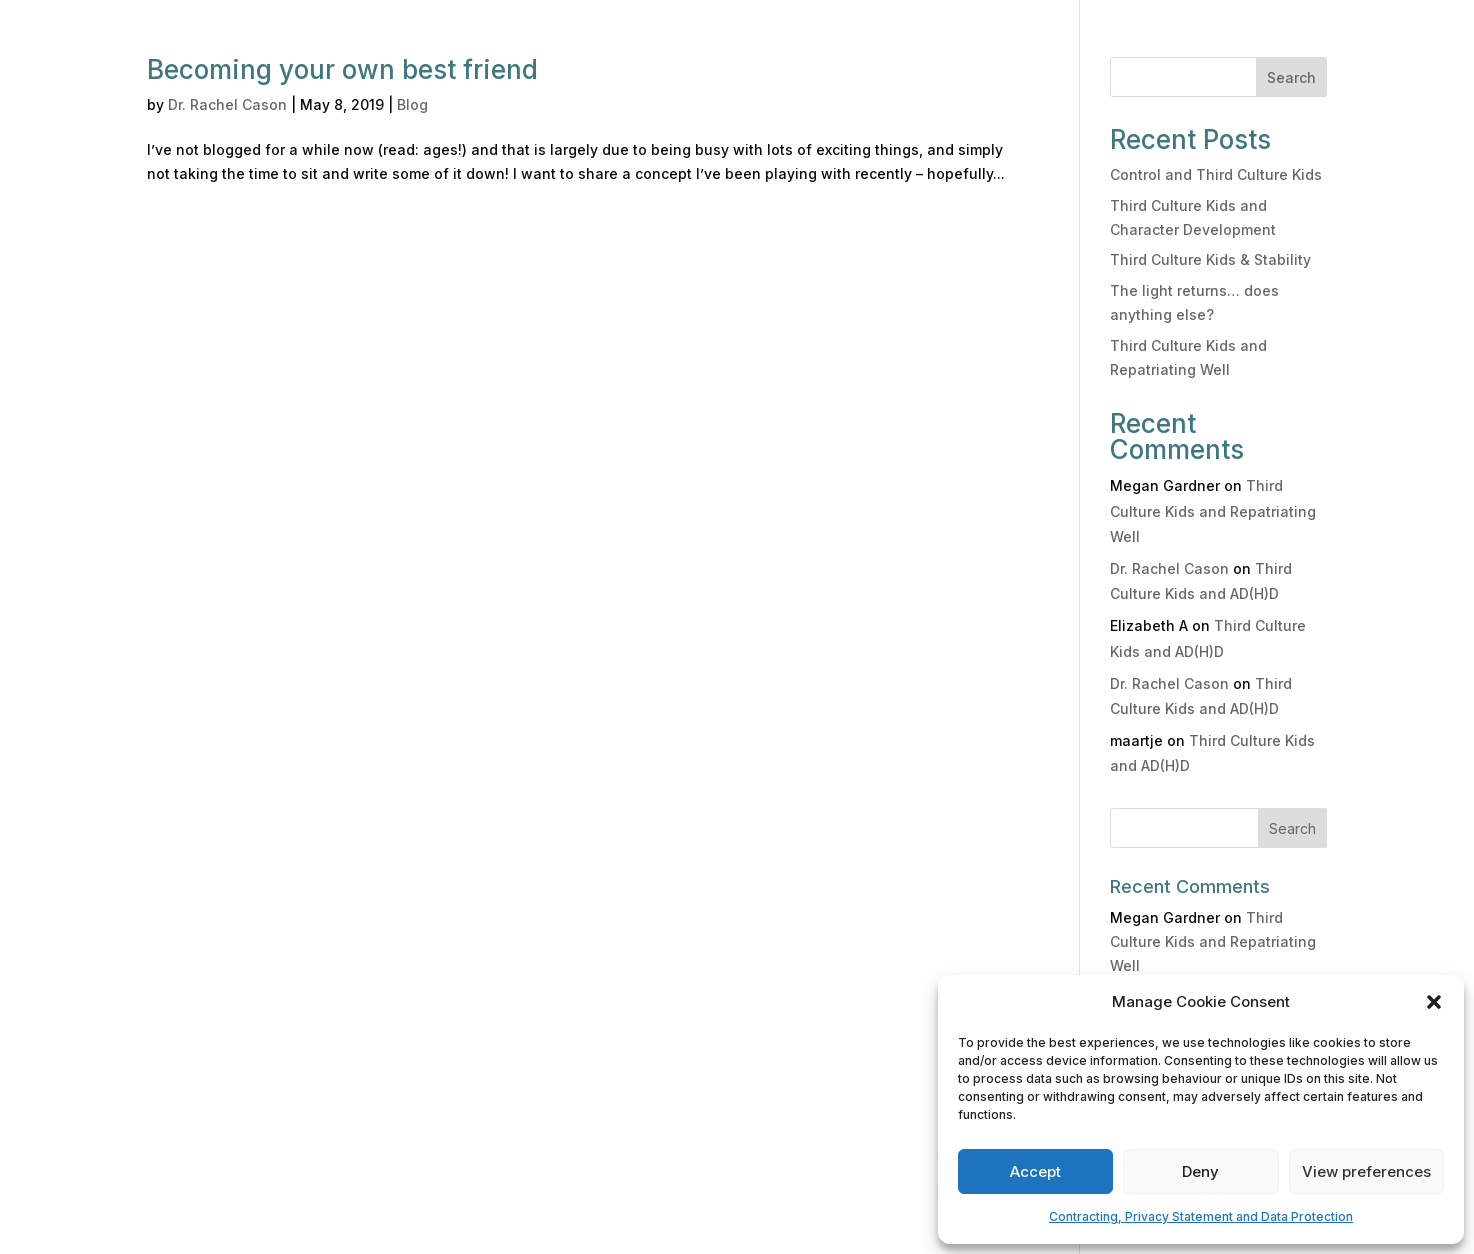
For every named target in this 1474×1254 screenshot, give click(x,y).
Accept (1035, 1171)
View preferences (1366, 1171)
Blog (412, 104)
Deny (1200, 1171)
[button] (1434, 1002)
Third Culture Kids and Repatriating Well (1213, 510)
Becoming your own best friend (342, 69)
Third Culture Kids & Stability (1210, 259)
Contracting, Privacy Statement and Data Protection (1201, 1216)
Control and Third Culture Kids (1216, 174)
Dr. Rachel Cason (227, 104)
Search (1291, 77)
